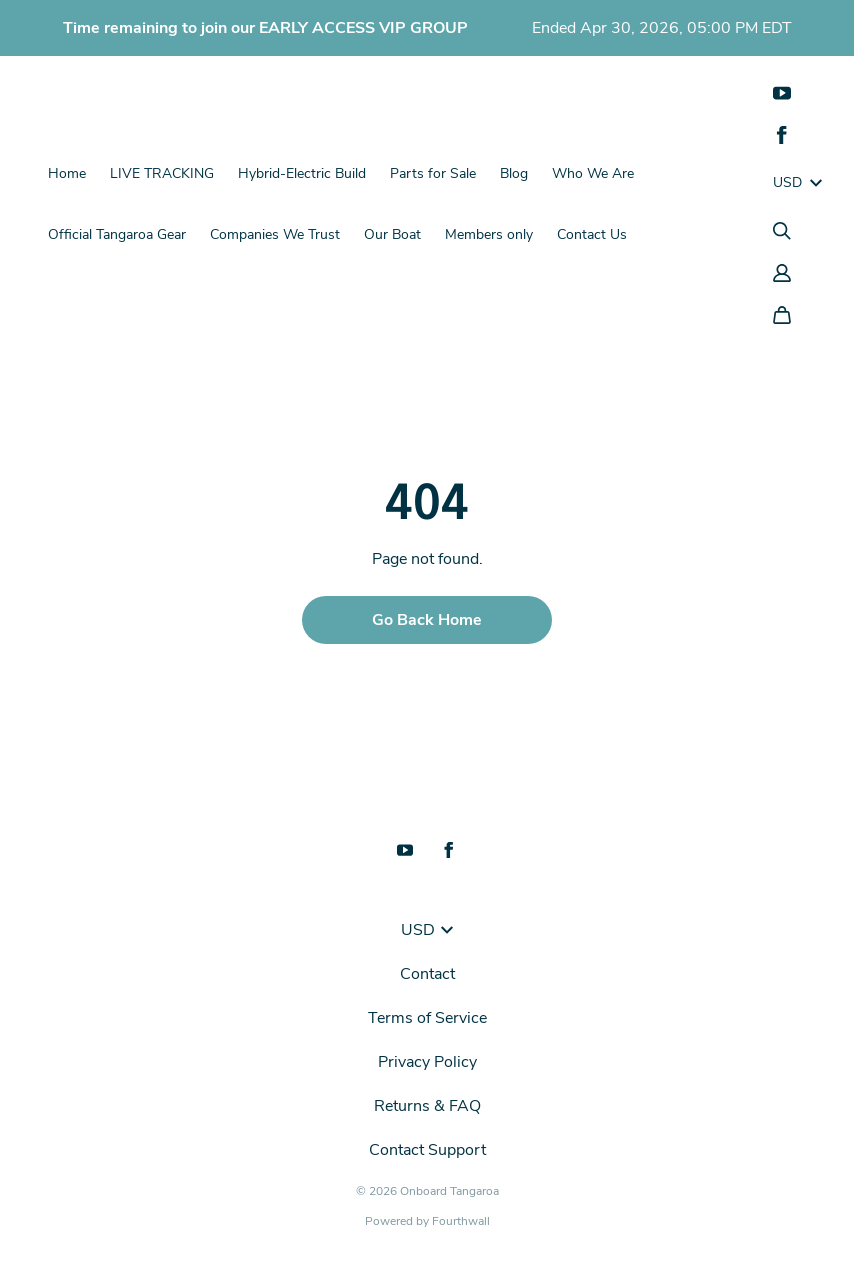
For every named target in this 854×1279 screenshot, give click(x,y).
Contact (427, 974)
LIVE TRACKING (162, 173)
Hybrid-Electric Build (302, 173)
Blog (514, 173)
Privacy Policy (427, 1062)
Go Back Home (427, 620)
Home (67, 173)
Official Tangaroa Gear (117, 234)
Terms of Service (427, 1018)
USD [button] (427, 930)
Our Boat (392, 234)
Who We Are (593, 173)
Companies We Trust (275, 234)
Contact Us (592, 234)
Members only (489, 234)
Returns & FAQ (427, 1106)
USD (797, 182)
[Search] (782, 231)
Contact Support (427, 1150)
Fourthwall (461, 1221)
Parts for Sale (433, 173)
